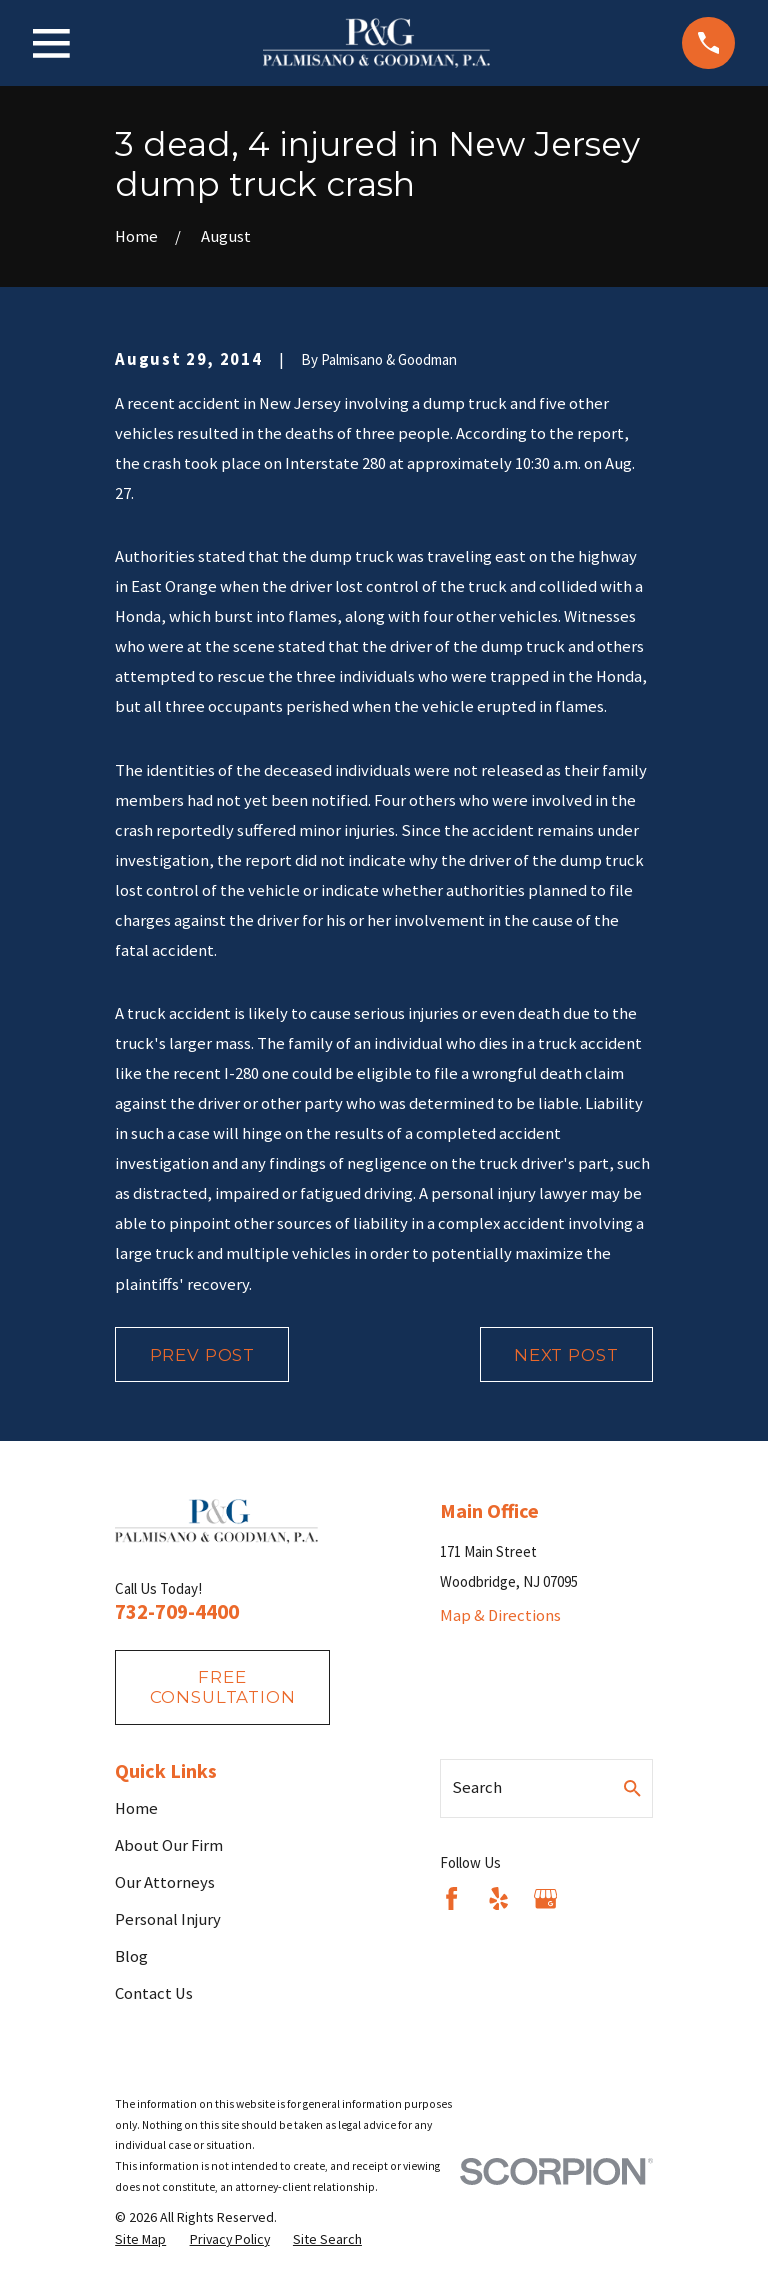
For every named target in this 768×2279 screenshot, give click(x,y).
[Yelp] (498, 1898)
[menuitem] (140, 2239)
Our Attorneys (165, 1882)
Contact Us (154, 1993)
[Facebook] (451, 1898)
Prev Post (203, 1355)
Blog (131, 1956)
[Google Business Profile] (545, 1898)
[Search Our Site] (632, 1788)
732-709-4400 (177, 1611)
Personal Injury (168, 1919)
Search (477, 1787)
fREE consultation (223, 1687)
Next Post (566, 1355)
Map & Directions (500, 1615)
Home (136, 1808)
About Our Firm (169, 1845)
